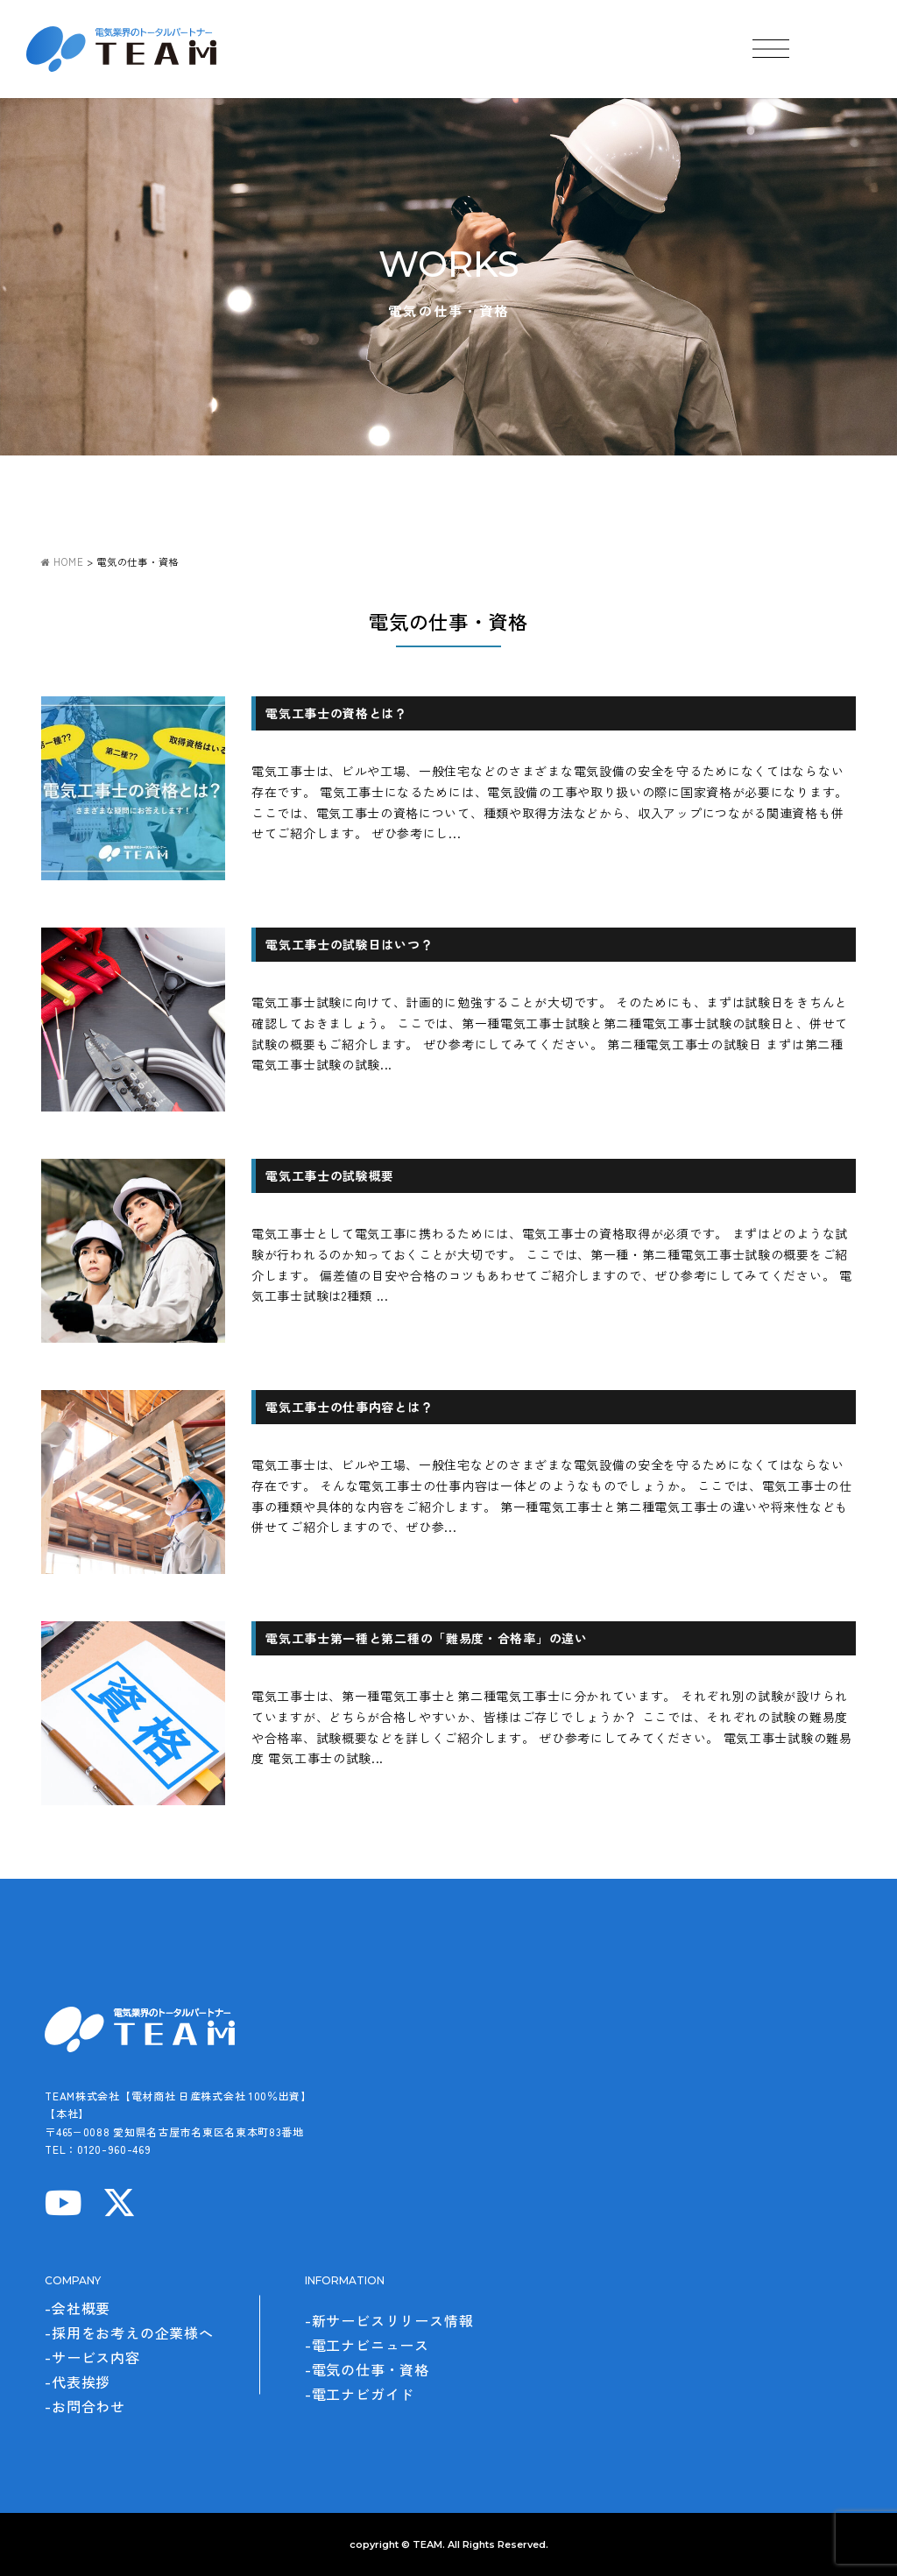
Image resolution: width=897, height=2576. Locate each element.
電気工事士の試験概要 (329, 1175)
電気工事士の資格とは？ (336, 713)
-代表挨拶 (77, 2381)
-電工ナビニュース (367, 2344)
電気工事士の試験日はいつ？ (349, 944)
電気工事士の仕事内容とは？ (349, 1406)
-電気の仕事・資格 (367, 2369)
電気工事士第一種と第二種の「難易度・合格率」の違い (426, 1638)
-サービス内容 (92, 2357)
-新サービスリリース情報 (389, 2320)
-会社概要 (77, 2307)
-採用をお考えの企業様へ (129, 2332)
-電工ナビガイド (359, 2393)
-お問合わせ (85, 2406)
